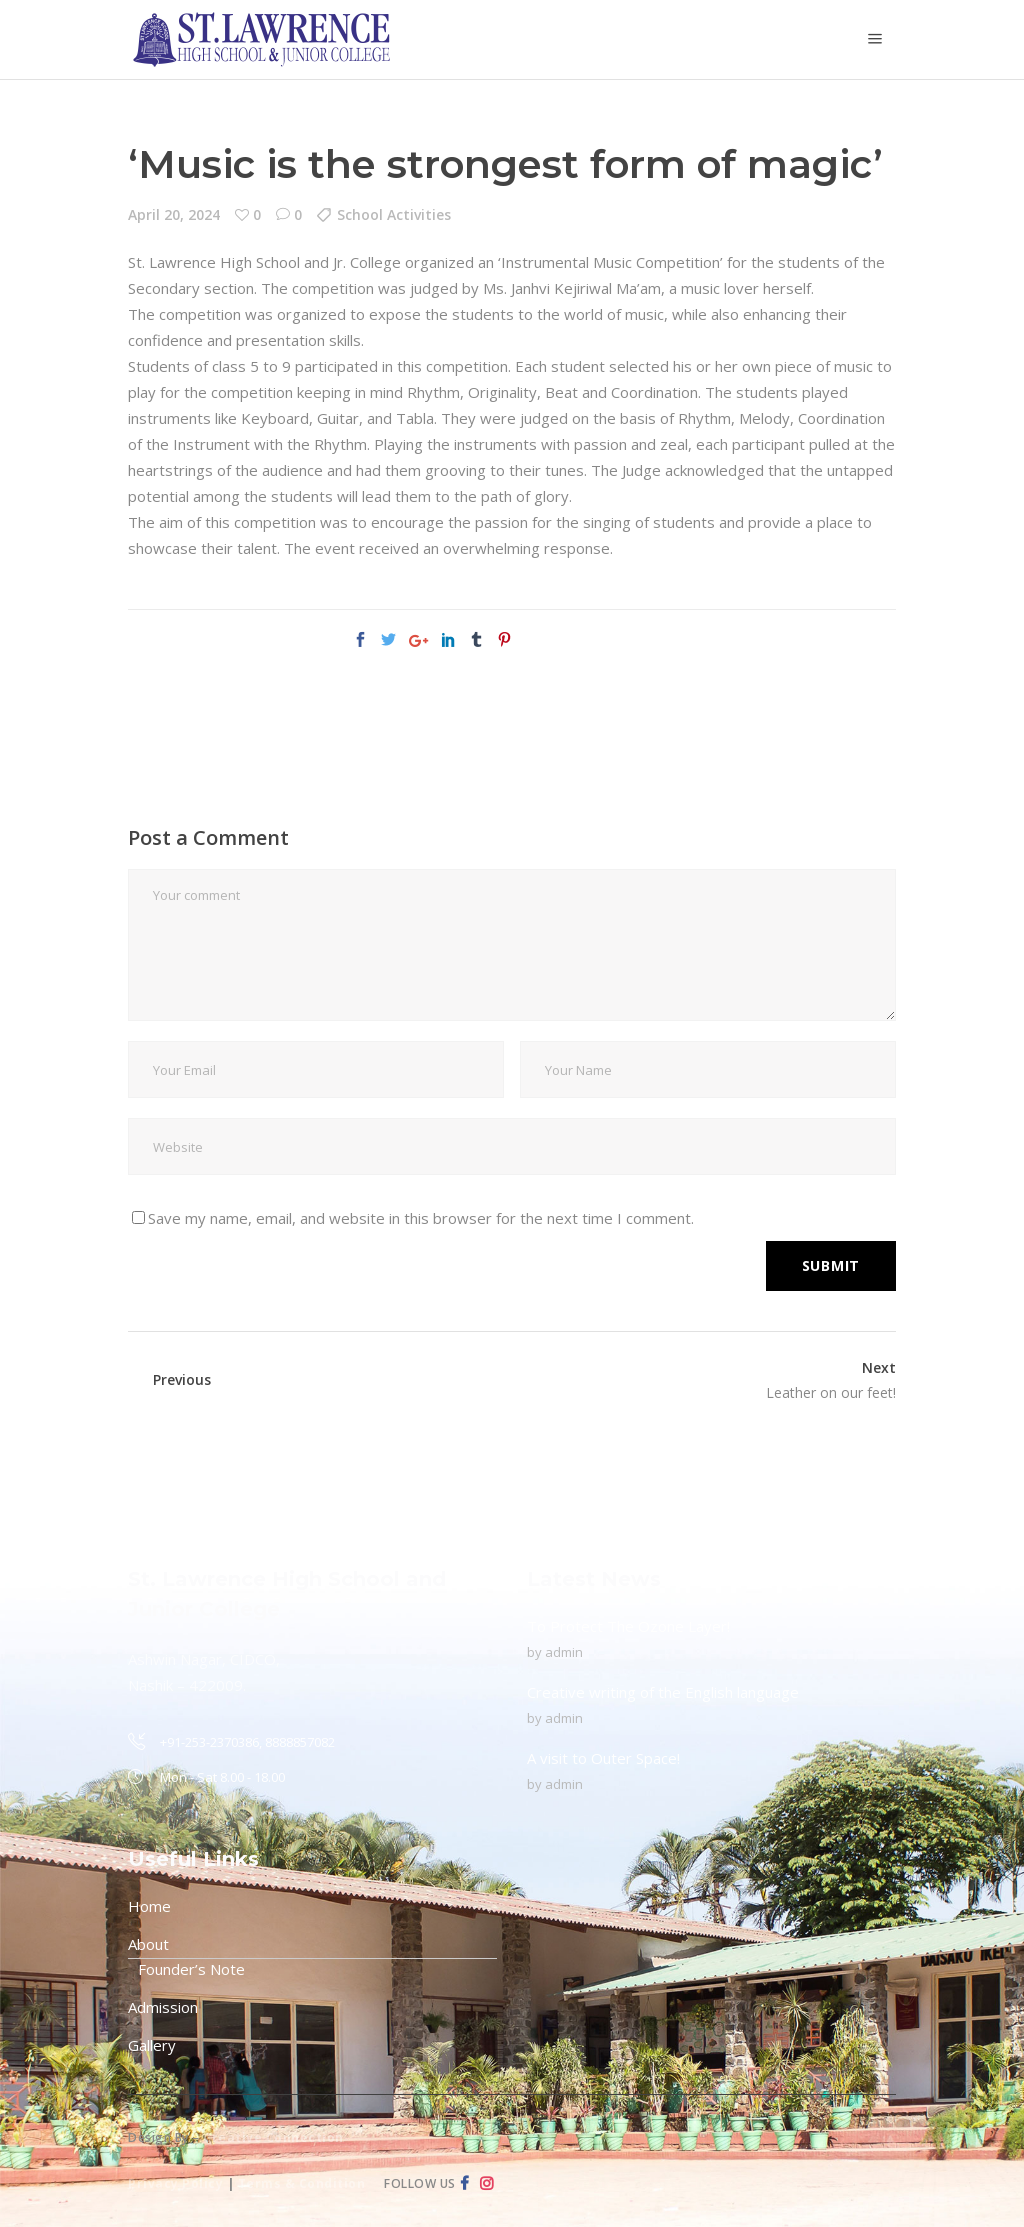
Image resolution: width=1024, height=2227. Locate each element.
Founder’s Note (191, 1969)
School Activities (394, 214)
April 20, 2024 (174, 214)
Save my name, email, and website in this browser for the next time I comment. (421, 1218)
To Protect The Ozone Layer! (628, 1626)
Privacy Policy (175, 2183)
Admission (163, 2007)
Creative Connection (273, 2137)
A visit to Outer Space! (603, 1758)
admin (564, 1652)
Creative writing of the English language (663, 1692)
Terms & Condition (302, 2183)
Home (149, 1906)
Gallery (152, 2045)
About (148, 1944)
